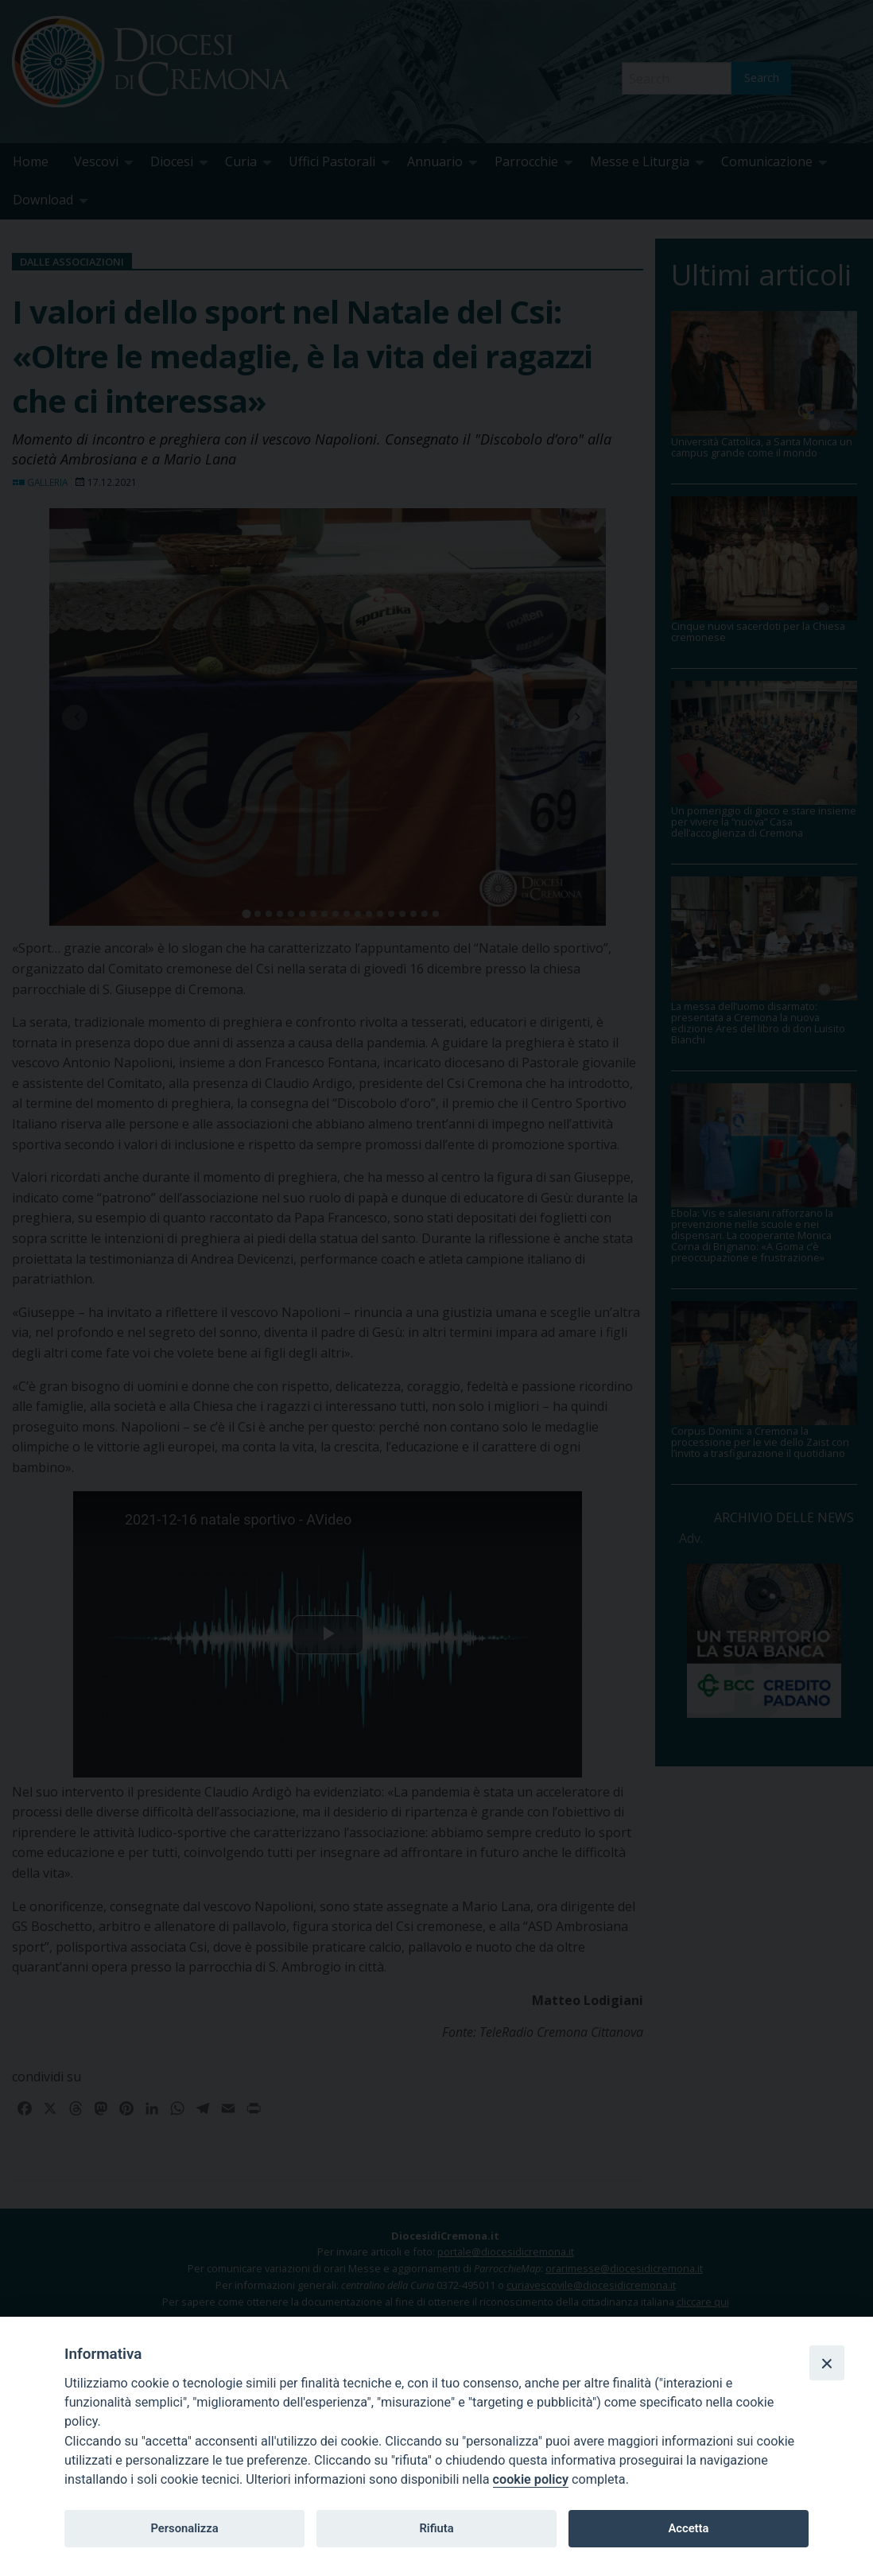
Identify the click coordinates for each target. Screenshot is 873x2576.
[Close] (826, 2362)
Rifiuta (436, 2528)
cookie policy (530, 2479)
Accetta (688, 2528)
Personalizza (184, 2528)
